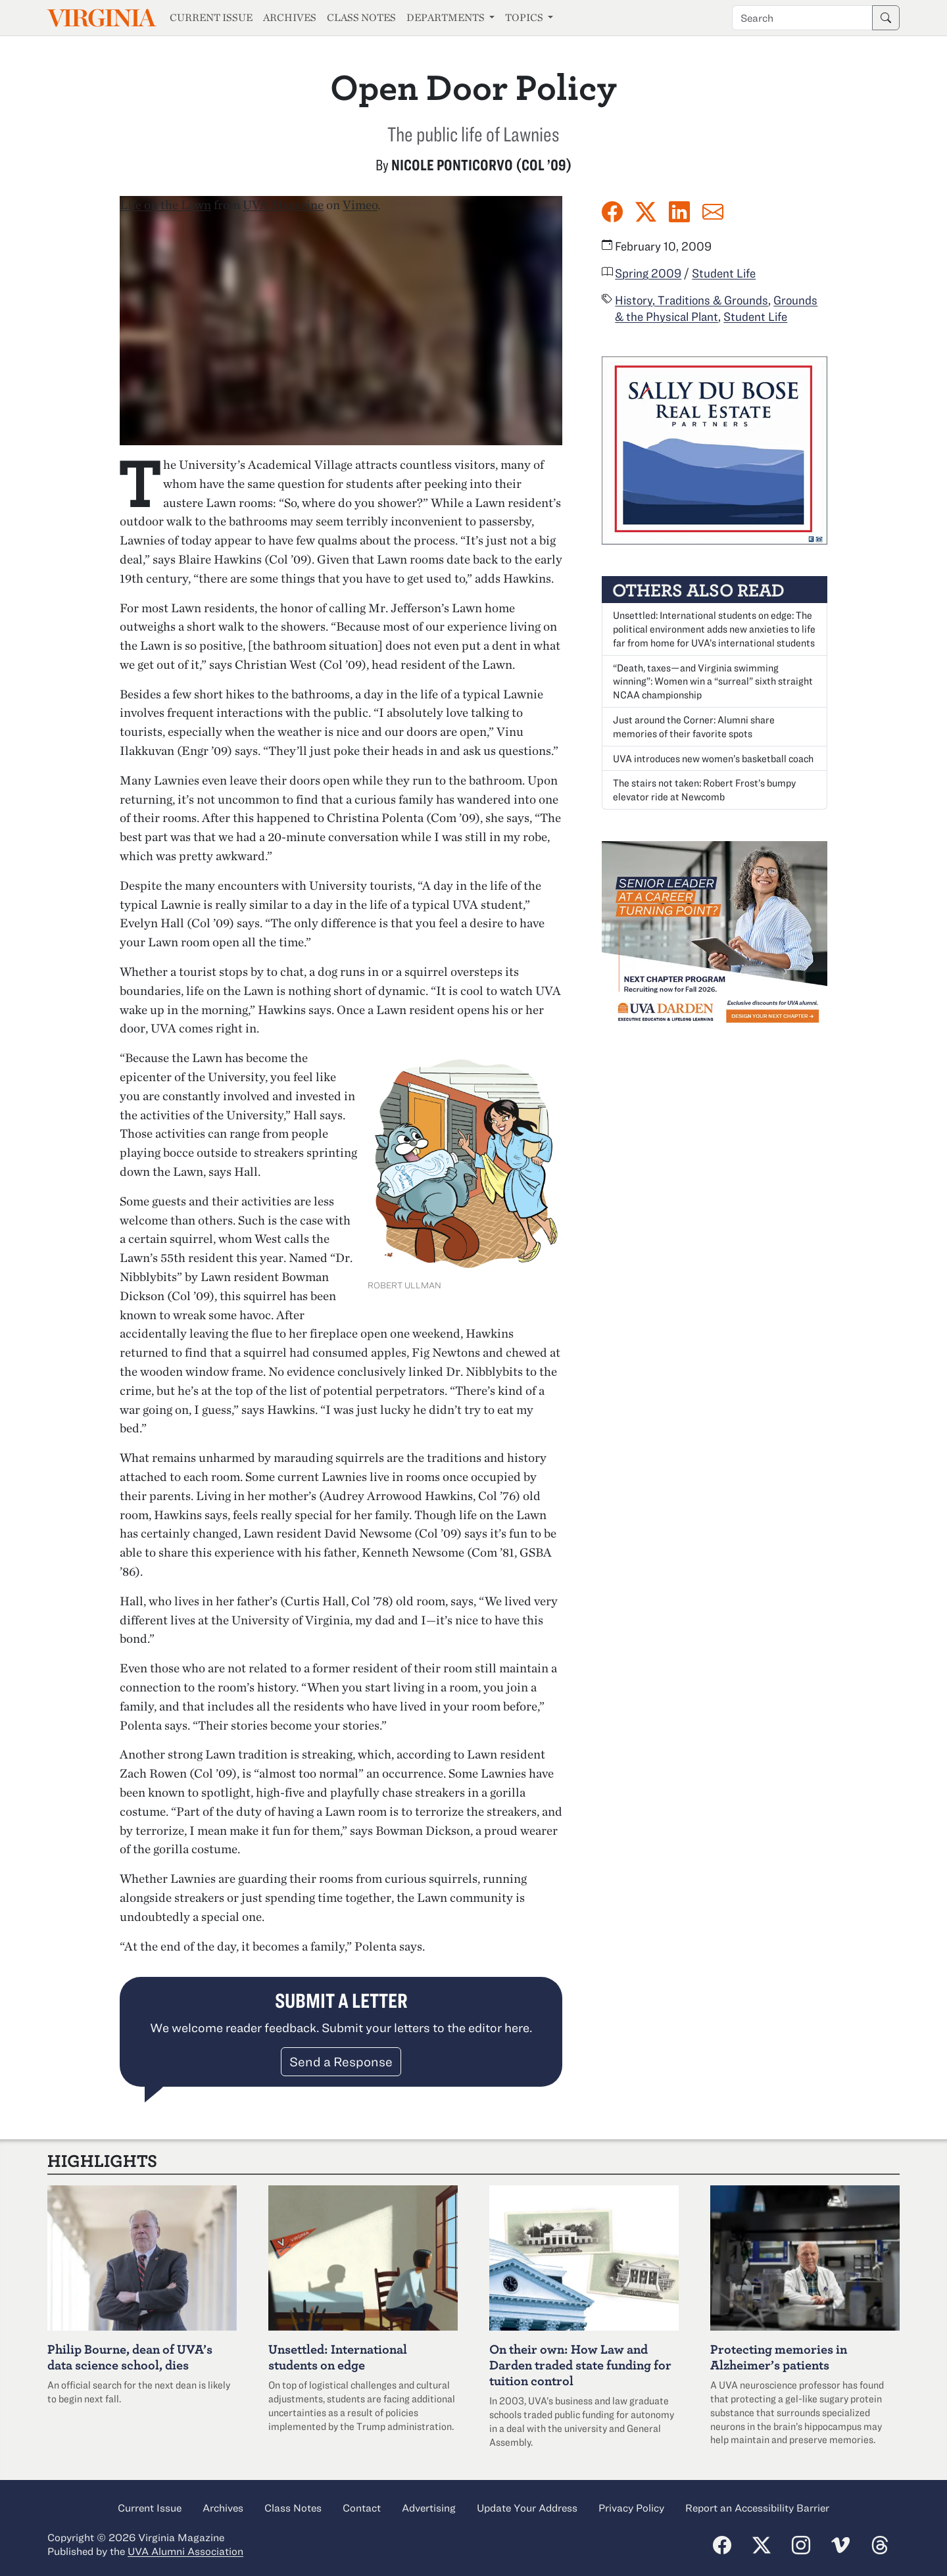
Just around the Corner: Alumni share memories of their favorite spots (694, 726)
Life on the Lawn (165, 204)
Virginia (100, 18)
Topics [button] (525, 17)
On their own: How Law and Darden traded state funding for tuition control (580, 2364)
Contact (362, 2508)
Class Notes (361, 17)
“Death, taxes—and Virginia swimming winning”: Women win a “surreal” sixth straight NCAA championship (713, 681)
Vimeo (360, 204)
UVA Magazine (283, 204)
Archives (289, 17)
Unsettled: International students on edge (337, 2356)
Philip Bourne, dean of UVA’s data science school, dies (129, 2356)
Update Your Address (527, 2508)
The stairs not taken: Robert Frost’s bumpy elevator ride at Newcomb (704, 789)
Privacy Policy (631, 2508)
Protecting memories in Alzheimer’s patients (778, 2356)
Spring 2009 (648, 273)
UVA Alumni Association (185, 2551)
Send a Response (341, 2061)
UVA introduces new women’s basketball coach (713, 758)
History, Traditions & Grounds (691, 300)
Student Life (724, 273)
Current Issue (211, 17)
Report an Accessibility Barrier (757, 2508)
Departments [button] (446, 17)
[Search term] (802, 17)
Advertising (429, 2508)
